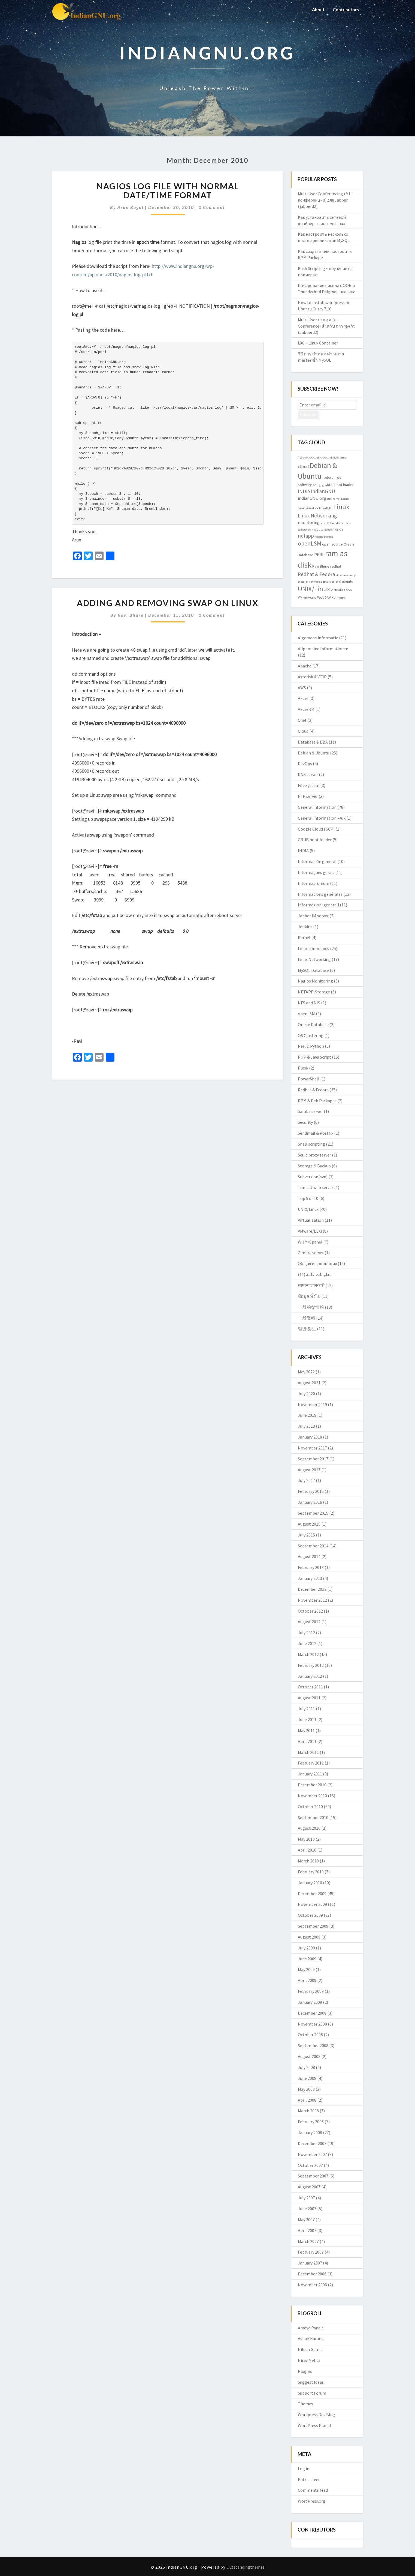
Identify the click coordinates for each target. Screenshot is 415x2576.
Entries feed (309, 2479)
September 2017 (313, 1458)
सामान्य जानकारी (311, 1285)
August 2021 (309, 1382)
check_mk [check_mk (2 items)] (313, 457)
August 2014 (309, 1556)
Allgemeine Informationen (323, 648)
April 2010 (307, 1850)
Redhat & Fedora (313, 1089)
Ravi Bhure (131, 615)
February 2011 (311, 1763)
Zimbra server (311, 1252)
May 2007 (306, 2219)
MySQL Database (313, 970)
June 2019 (307, 1415)
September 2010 (313, 1817)
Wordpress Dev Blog (316, 2414)
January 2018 (310, 1437)
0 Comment (212, 207)
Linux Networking (314, 959)
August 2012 (309, 1621)
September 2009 (313, 1926)
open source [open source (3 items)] (332, 544)
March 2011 (308, 1752)
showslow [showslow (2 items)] (342, 575)
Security (305, 1122)
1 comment (212, 615)
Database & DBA (313, 742)
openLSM (306, 1013)
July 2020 (306, 1393)
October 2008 (310, 2034)
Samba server (310, 1111)
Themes (305, 2403)
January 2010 (310, 1882)
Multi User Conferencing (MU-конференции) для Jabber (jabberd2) (325, 200)
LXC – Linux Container (318, 343)
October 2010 (310, 1806)
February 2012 (311, 1665)
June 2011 (307, 1719)
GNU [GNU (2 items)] (316, 485)
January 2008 (310, 2132)
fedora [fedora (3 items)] (328, 477)
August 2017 (309, 1469)
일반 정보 (307, 1328)
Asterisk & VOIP (312, 676)
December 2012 (312, 1589)
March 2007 (308, 2241)
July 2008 (306, 2067)
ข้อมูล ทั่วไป (309, 1296)
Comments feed (313, 2490)
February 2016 (311, 1491)
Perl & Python (311, 1046)
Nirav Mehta (309, 2360)
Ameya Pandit (310, 2328)
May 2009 (306, 1969)
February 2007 (311, 2252)
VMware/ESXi (310, 1231)
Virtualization (311, 1220)
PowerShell (308, 1079)
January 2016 (310, 1502)
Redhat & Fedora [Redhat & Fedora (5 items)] (316, 574)
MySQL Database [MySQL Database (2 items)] (321, 529)
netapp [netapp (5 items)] (306, 535)
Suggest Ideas (311, 2382)
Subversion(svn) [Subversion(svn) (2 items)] (331, 581)
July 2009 (306, 1948)
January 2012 (310, 1676)
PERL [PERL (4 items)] (319, 555)
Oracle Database (313, 1024)
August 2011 (309, 1697)
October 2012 (310, 1611)
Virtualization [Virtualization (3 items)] (341, 590)
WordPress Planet (315, 2425)
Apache (304, 666)
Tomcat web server (315, 1187)
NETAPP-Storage (314, 992)
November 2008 (312, 2024)
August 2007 (309, 2186)
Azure (303, 698)
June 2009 (307, 1958)
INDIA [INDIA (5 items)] (304, 491)
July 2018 (306, 1426)
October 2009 (310, 1915)
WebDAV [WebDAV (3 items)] (324, 597)
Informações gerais (316, 872)
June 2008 (307, 2078)
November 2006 (312, 2284)
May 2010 (306, 1839)
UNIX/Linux (308, 1209)
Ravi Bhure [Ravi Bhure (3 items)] (320, 566)
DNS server (308, 774)
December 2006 (312, 2274)
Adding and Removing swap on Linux (167, 603)
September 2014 (313, 1545)
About (317, 9)
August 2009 (309, 1937)
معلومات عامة (319, 1274)
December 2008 (312, 2013)
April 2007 (307, 2230)
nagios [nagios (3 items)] (337, 529)
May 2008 (306, 2089)
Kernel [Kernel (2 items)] (336, 499)
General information (317, 807)
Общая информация (317, 1263)
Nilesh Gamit (310, 2349)
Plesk (303, 1068)
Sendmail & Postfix (315, 1133)
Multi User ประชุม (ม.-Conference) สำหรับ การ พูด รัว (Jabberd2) (327, 326)
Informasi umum (313, 883)
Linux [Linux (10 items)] (341, 506)
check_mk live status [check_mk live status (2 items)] (333, 457)
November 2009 (312, 1904)
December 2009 (312, 1893)
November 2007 (312, 2154)
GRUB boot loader (315, 839)
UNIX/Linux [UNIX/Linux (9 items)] (314, 589)
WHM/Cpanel (310, 1242)
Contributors (345, 9)
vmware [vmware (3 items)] (309, 597)
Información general (317, 861)
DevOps (305, 763)
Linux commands (313, 948)
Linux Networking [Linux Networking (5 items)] (317, 515)
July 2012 (306, 1632)
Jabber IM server (313, 915)
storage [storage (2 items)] (315, 581)
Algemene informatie (318, 637)
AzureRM (306, 709)
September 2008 (313, 2045)
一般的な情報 (311, 1307)
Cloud (303, 731)
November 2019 (312, 1404)
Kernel (304, 937)
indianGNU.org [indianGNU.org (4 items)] (312, 498)
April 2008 (307, 2100)
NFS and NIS (309, 1002)
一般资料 (306, 1318)
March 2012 (308, 1654)
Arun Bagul (130, 207)
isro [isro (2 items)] (329, 499)
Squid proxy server (314, 1155)
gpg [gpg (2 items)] (321, 485)
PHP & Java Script (314, 1057)
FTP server (308, 796)
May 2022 (306, 1371)
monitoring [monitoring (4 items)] (309, 522)
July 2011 (306, 1708)
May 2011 (306, 1730)
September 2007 (313, 2176)
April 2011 (307, 1741)
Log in (303, 2468)
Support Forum (312, 2393)
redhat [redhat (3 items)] (335, 566)
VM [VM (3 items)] (300, 597)
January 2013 (310, 1578)
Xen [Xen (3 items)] (335, 597)
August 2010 (309, 1828)
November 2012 (312, 1600)
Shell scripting (311, 1144)
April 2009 (307, 1980)
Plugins (305, 2371)
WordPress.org (311, 2501)
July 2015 (306, 1535)
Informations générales (320, 894)
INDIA (303, 850)
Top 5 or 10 (308, 1198)
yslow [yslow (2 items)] (342, 598)
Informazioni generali (318, 904)
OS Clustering (310, 1035)
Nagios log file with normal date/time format (167, 190)
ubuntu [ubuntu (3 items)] (347, 581)
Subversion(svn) (313, 1176)
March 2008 (308, 2110)
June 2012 (307, 1643)
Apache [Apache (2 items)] (302, 457)
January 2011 (310, 1774)
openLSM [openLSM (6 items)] (309, 543)
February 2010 (311, 1871)
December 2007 (312, 2143)
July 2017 (306, 1480)
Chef (302, 720)
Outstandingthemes (245, 2567)
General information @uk (322, 818)
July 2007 (306, 2197)
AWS (302, 687)
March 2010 (308, 1861)
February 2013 (311, 1567)
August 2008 (309, 2056)
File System (308, 785)
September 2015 (313, 1513)
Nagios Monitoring (315, 981)
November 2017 (312, 1448)
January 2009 (310, 2002)
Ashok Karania (311, 2338)
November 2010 (312, 1795)
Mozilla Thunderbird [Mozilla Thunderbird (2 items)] (333, 523)
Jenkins (305, 926)
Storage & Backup (314, 1166)
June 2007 (307, 2208)
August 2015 (309, 1524)
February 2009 (311, 1991)
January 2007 (310, 2263)
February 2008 (311, 2121)
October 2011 (310, 1687)
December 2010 (312, 1784)
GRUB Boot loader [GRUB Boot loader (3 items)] (339, 484)
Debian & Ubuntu (313, 753)
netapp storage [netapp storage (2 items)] (324, 536)
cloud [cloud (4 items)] (303, 466)
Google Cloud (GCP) (316, 829)
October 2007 (310, 2165)
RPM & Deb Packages (317, 1100)
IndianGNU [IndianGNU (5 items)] (323, 491)
